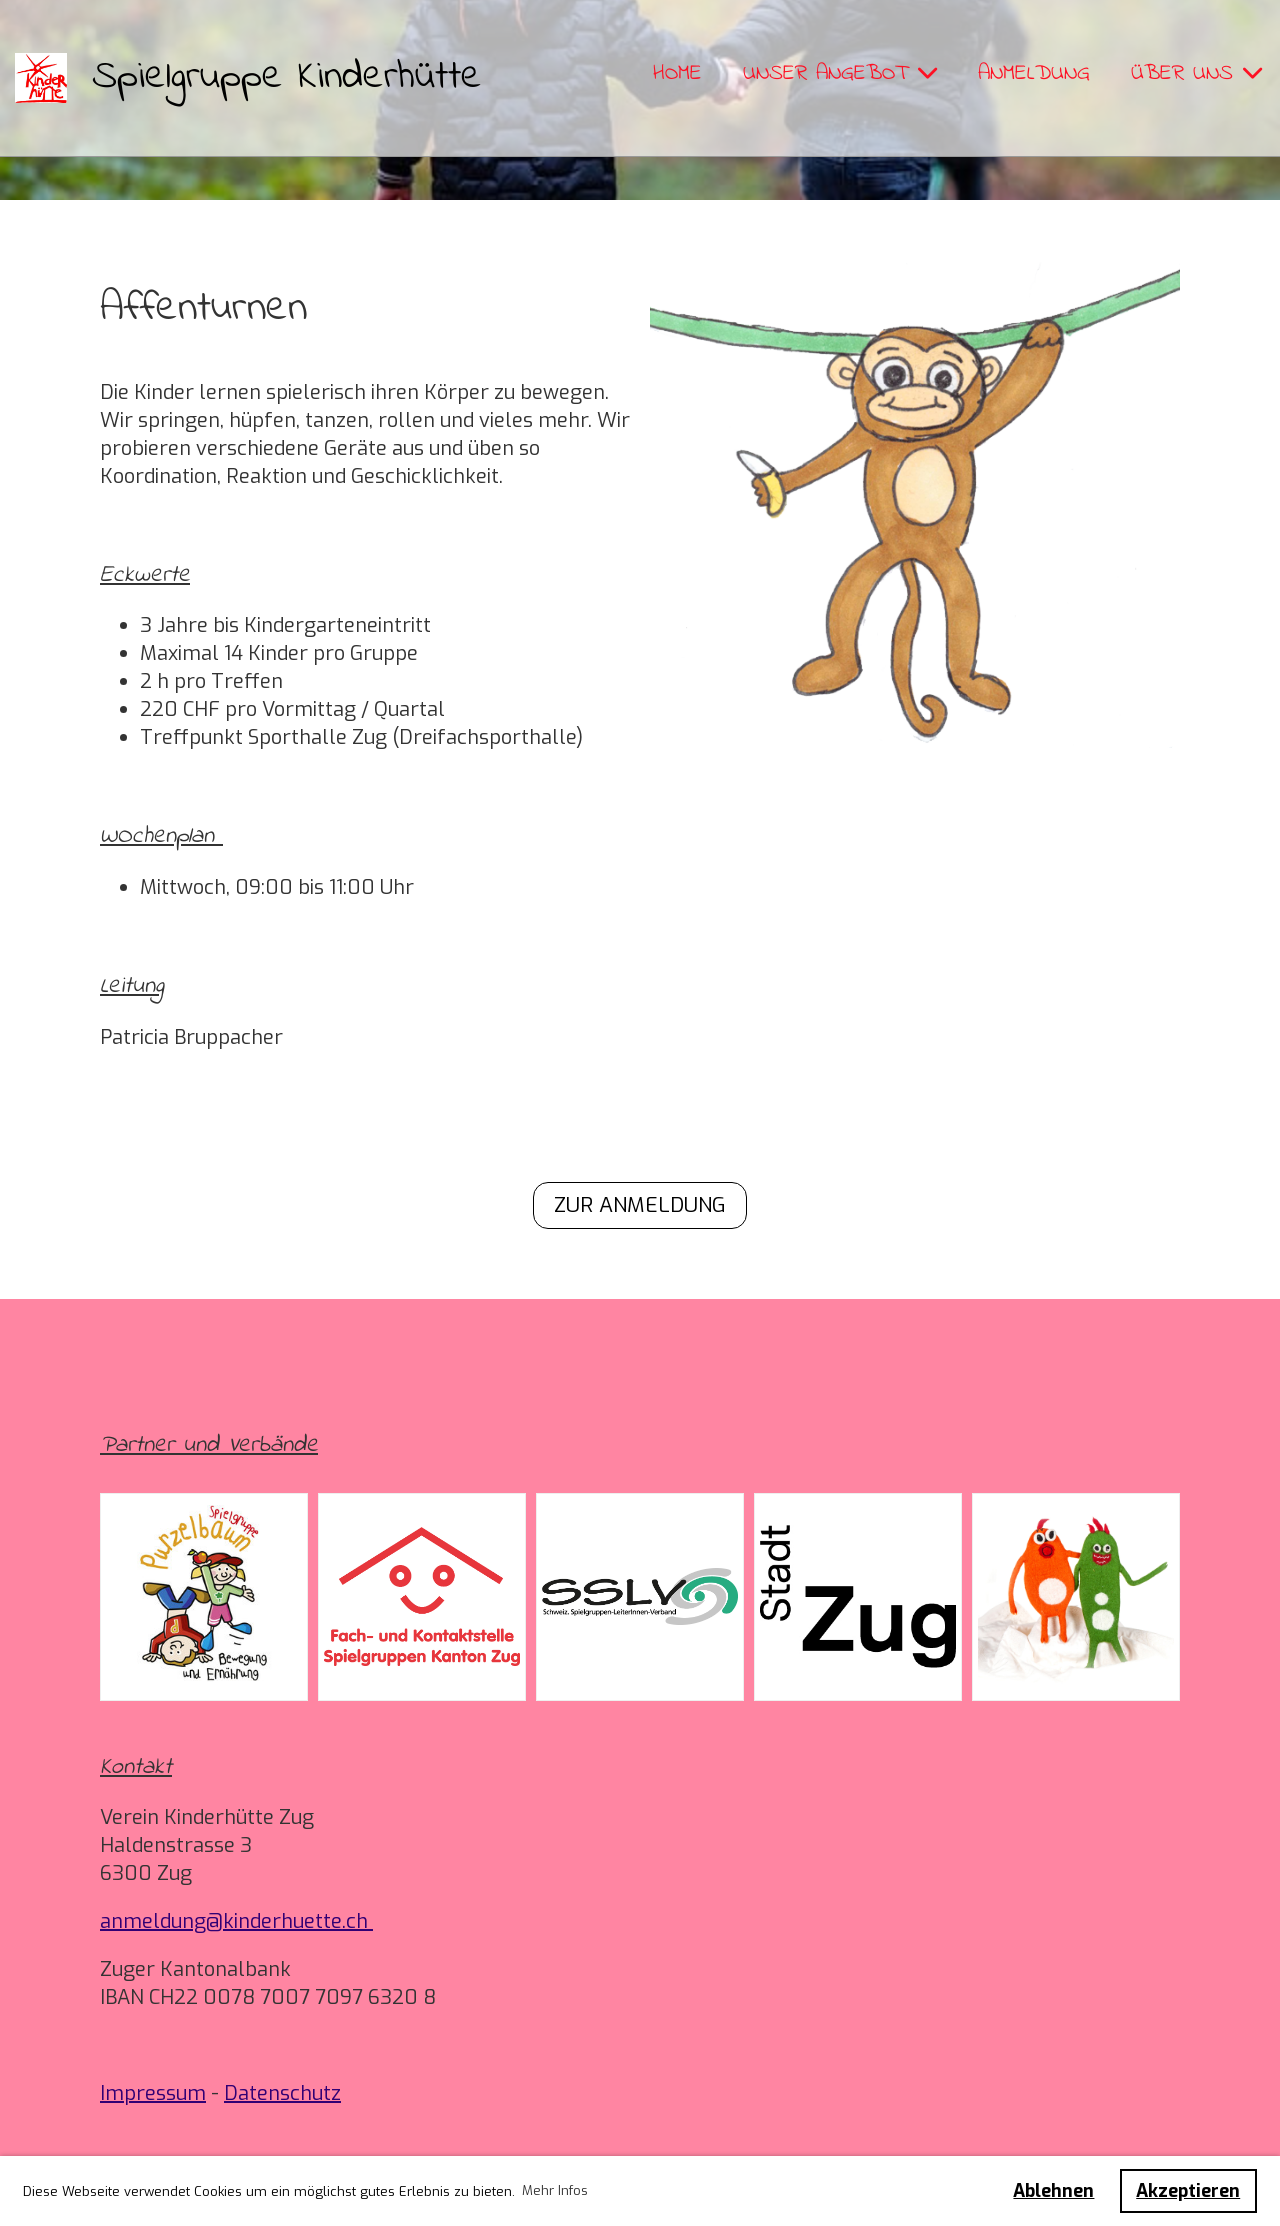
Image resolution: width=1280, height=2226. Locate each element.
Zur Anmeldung (640, 1205)
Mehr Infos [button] (555, 2190)
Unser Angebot (840, 74)
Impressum (153, 2093)
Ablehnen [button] (1053, 2191)
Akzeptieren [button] (1188, 2191)
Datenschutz (282, 2093)
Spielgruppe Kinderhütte (287, 78)
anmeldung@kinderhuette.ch (236, 1921)
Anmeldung (1034, 74)
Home (677, 74)
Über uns (1196, 74)
